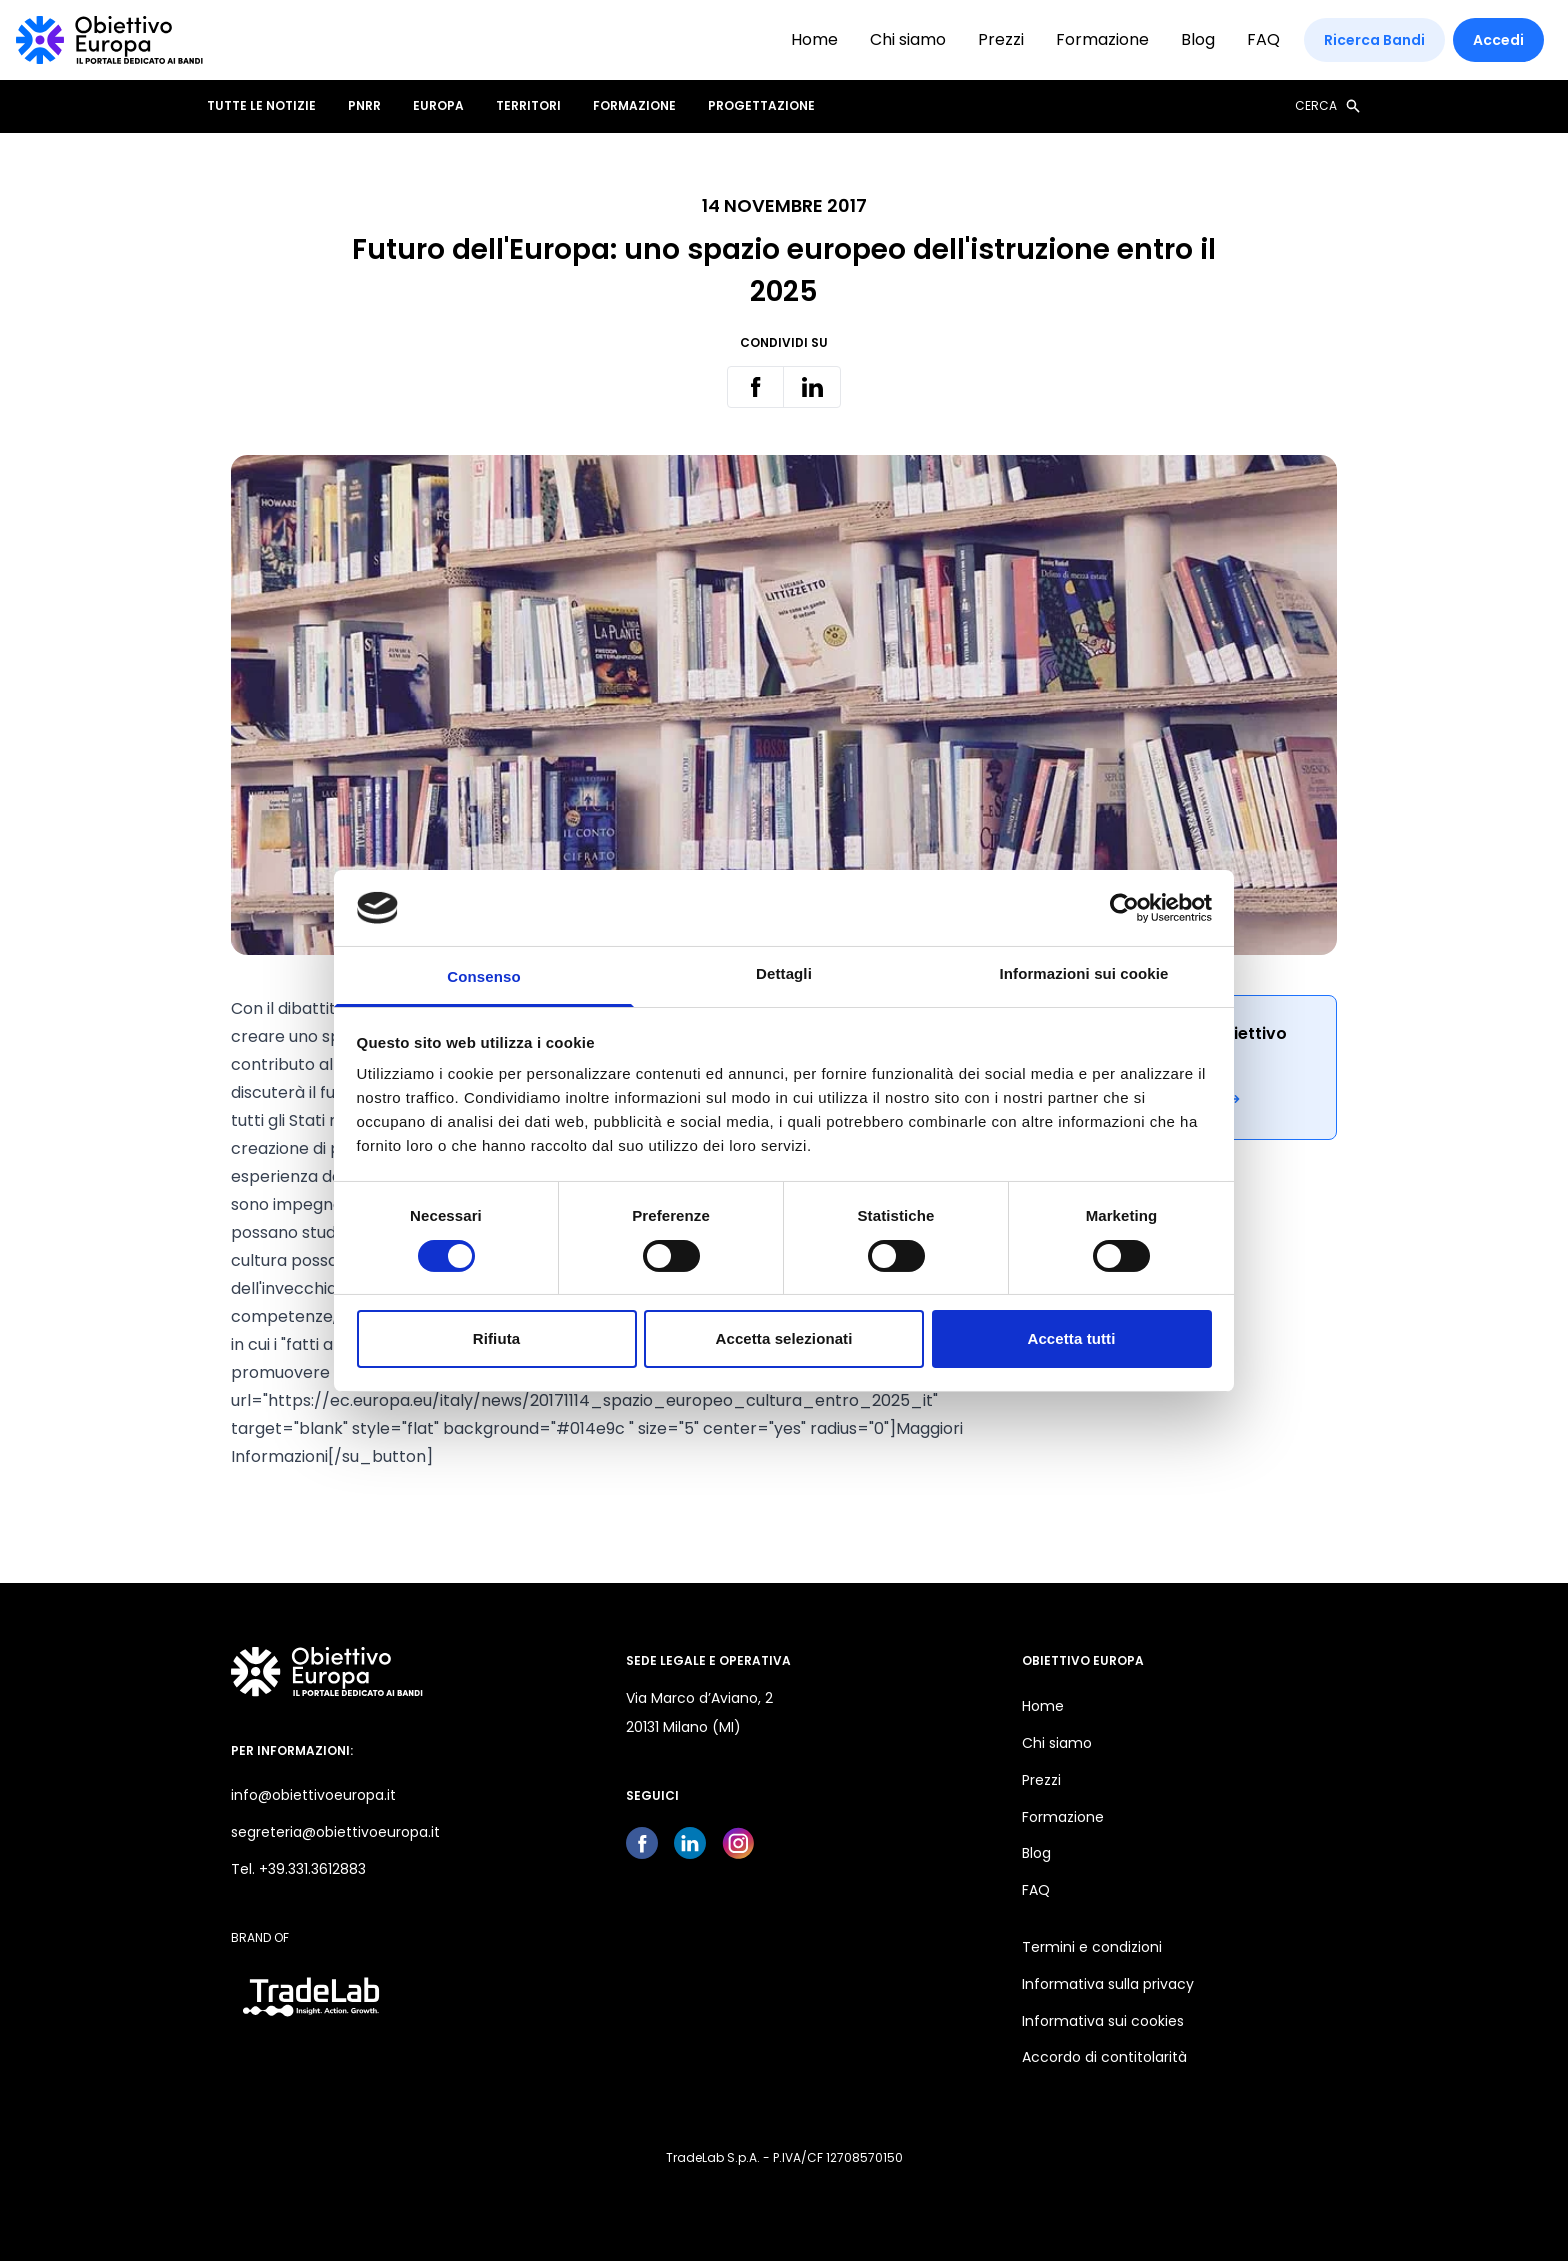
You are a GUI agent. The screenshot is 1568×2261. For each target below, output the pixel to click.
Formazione (1102, 39)
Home (814, 39)
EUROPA (438, 106)
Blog (1198, 39)
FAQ (1263, 39)
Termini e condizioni (1092, 1947)
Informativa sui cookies (1103, 2021)
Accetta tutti (1072, 1338)
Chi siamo (908, 39)
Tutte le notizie (261, 106)
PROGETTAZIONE (761, 106)
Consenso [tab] (483, 976)
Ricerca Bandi (1374, 40)
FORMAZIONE (634, 106)
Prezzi (1001, 39)
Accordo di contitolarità (1104, 2057)
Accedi (1498, 40)
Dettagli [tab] (784, 973)
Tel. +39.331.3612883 (298, 1869)
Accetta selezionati (784, 1338)
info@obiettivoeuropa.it (313, 1795)
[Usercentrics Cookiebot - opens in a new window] (1124, 908)
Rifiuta (496, 1338)
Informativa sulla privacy (1108, 1984)
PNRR (364, 106)
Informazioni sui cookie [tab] (1084, 973)
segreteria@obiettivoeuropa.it (335, 1832)
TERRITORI (528, 106)
